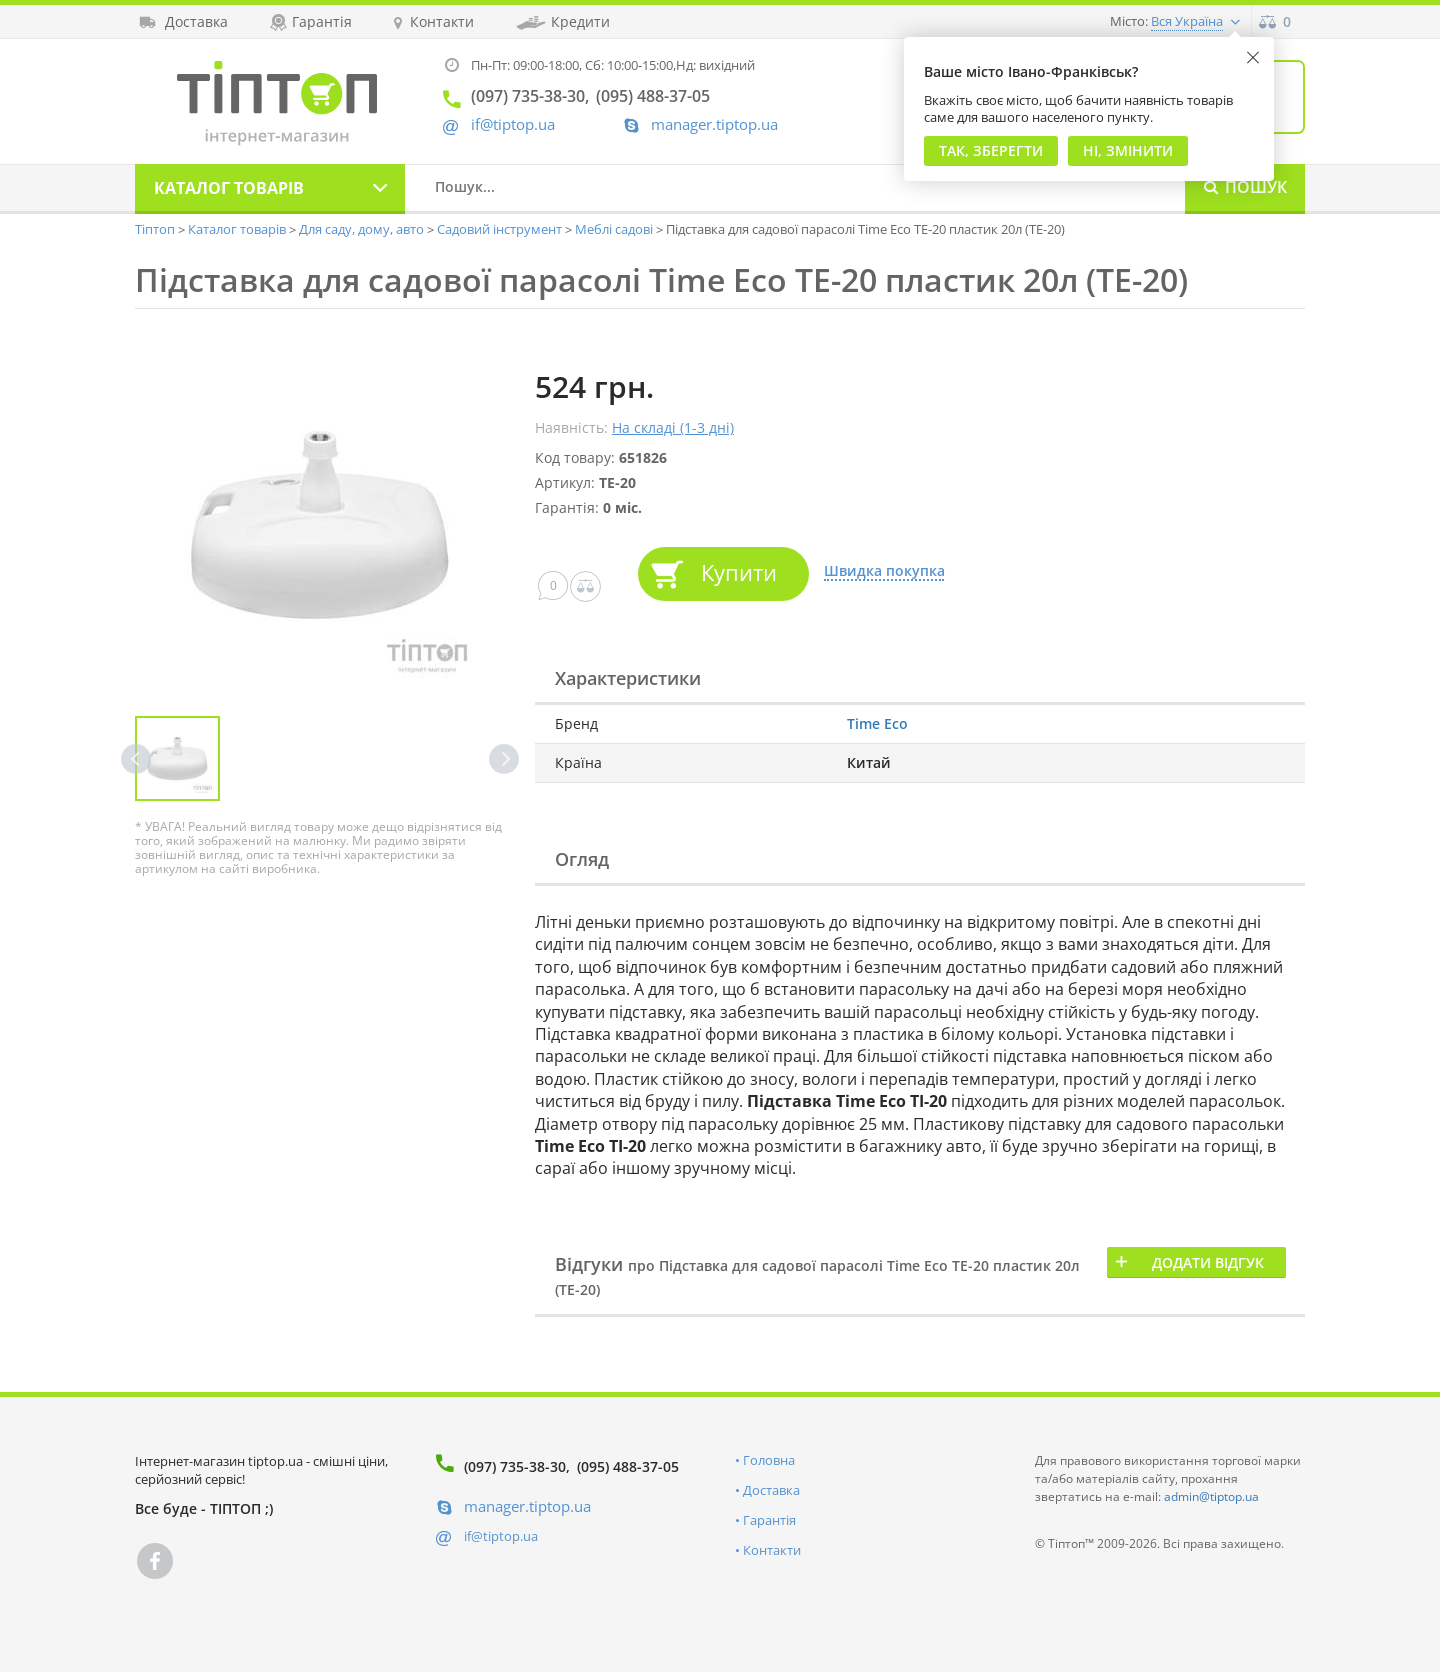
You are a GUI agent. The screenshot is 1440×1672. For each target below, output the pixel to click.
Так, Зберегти (991, 150)
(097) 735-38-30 (515, 1466)
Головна (769, 1460)
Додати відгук (1208, 1262)
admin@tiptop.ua (1211, 1496)
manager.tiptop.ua (714, 124)
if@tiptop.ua (501, 1536)
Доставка (771, 1490)
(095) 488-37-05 (628, 1466)
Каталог (229, 188)
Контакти (772, 1550)
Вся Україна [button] (1187, 21)
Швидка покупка (884, 571)
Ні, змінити (1128, 150)
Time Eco (877, 723)
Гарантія (769, 1520)
